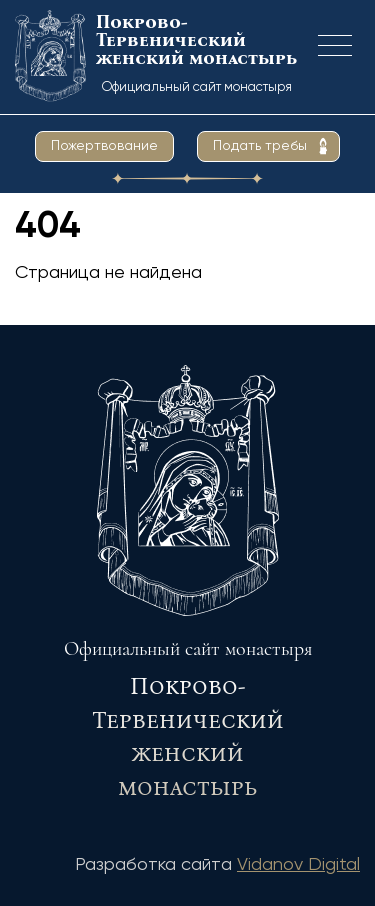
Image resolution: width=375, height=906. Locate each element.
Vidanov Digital (298, 865)
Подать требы (260, 146)
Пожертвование (104, 146)
